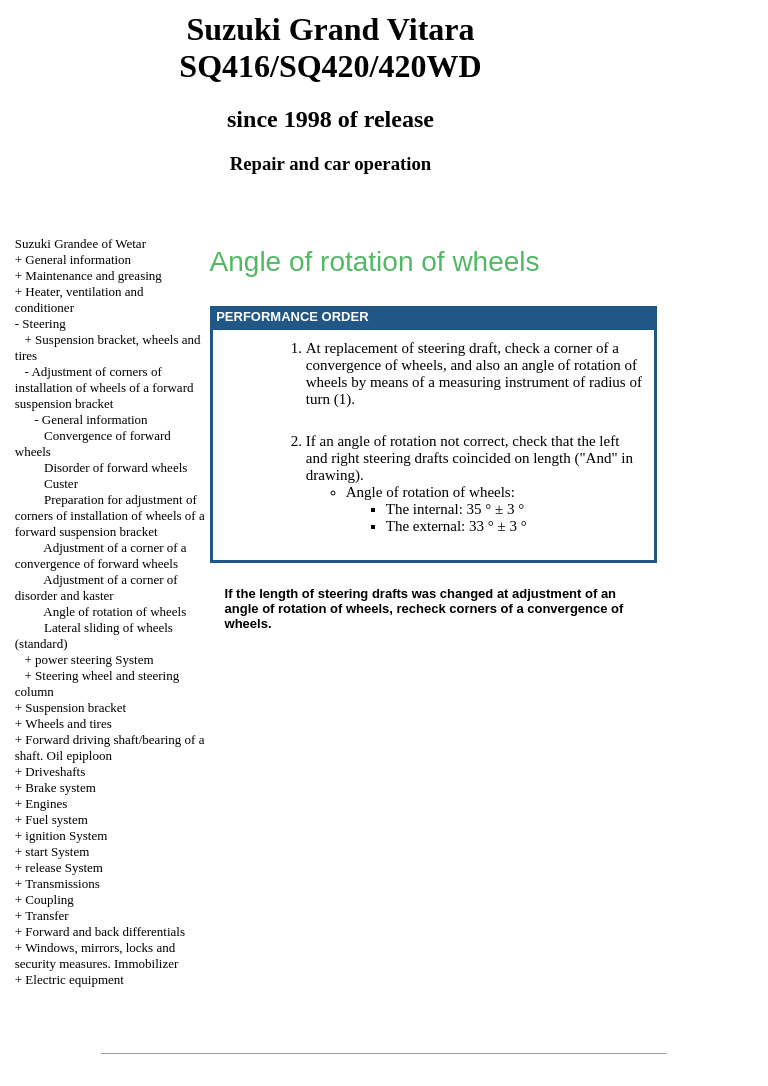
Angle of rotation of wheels (114, 611)
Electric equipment (74, 979)
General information (78, 259)
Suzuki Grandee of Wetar (80, 243)
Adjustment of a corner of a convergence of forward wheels (101, 555)
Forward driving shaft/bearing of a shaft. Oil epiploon (110, 747)
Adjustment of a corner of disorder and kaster (96, 587)
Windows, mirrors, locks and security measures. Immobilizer (97, 955)
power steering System (94, 659)
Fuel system (56, 819)
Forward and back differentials (105, 931)
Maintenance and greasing (93, 275)
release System (64, 867)
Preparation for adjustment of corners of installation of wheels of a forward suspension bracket (110, 515)
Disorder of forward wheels (115, 467)
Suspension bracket (75, 707)
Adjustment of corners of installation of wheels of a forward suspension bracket (104, 387)
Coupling (49, 899)
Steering (43, 323)
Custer (61, 483)
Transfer (47, 915)
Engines (46, 803)
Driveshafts (55, 771)
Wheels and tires (68, 723)
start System (57, 851)
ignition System (66, 835)
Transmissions (62, 883)
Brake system (60, 787)
